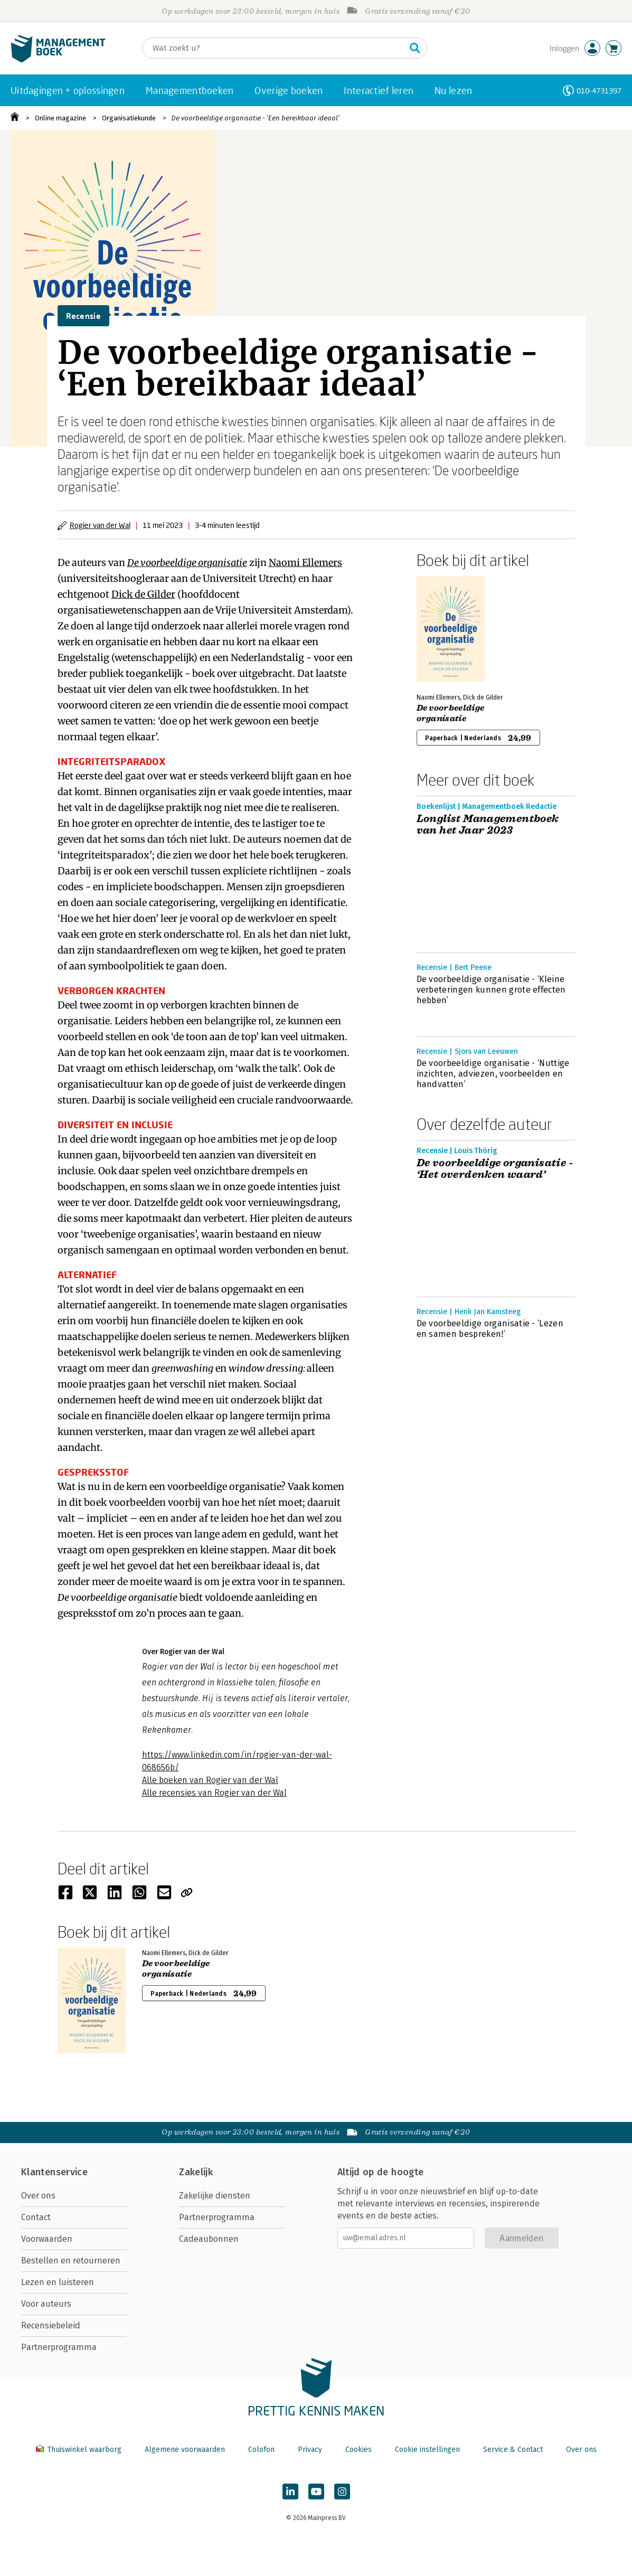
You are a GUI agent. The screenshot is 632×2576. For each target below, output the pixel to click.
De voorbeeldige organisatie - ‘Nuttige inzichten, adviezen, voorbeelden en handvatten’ (493, 1073)
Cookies (358, 2449)
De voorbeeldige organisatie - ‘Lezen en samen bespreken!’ (490, 1328)
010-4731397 (599, 90)
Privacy (310, 2449)
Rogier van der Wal (100, 525)
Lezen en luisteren (57, 2282)
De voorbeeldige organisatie (187, 562)
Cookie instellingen (427, 2449)
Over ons (38, 2196)
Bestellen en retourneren (70, 2261)
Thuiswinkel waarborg (80, 2449)
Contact (36, 2217)
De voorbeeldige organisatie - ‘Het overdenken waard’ (495, 1169)
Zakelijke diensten (214, 2196)
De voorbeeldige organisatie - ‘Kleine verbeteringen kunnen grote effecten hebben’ (491, 989)
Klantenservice (54, 2172)
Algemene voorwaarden (185, 2449)
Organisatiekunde (129, 118)
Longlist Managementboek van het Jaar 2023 (488, 824)
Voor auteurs (46, 2304)
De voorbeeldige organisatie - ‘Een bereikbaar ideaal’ (255, 118)
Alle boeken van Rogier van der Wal (210, 1780)
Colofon (261, 2449)
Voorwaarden (46, 2239)
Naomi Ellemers (305, 562)
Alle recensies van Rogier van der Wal (214, 1793)
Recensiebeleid (50, 2325)
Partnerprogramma (59, 2347)
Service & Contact (513, 2449)
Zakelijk (196, 2172)
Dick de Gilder (143, 594)
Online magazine (60, 118)
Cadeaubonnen (209, 2239)
